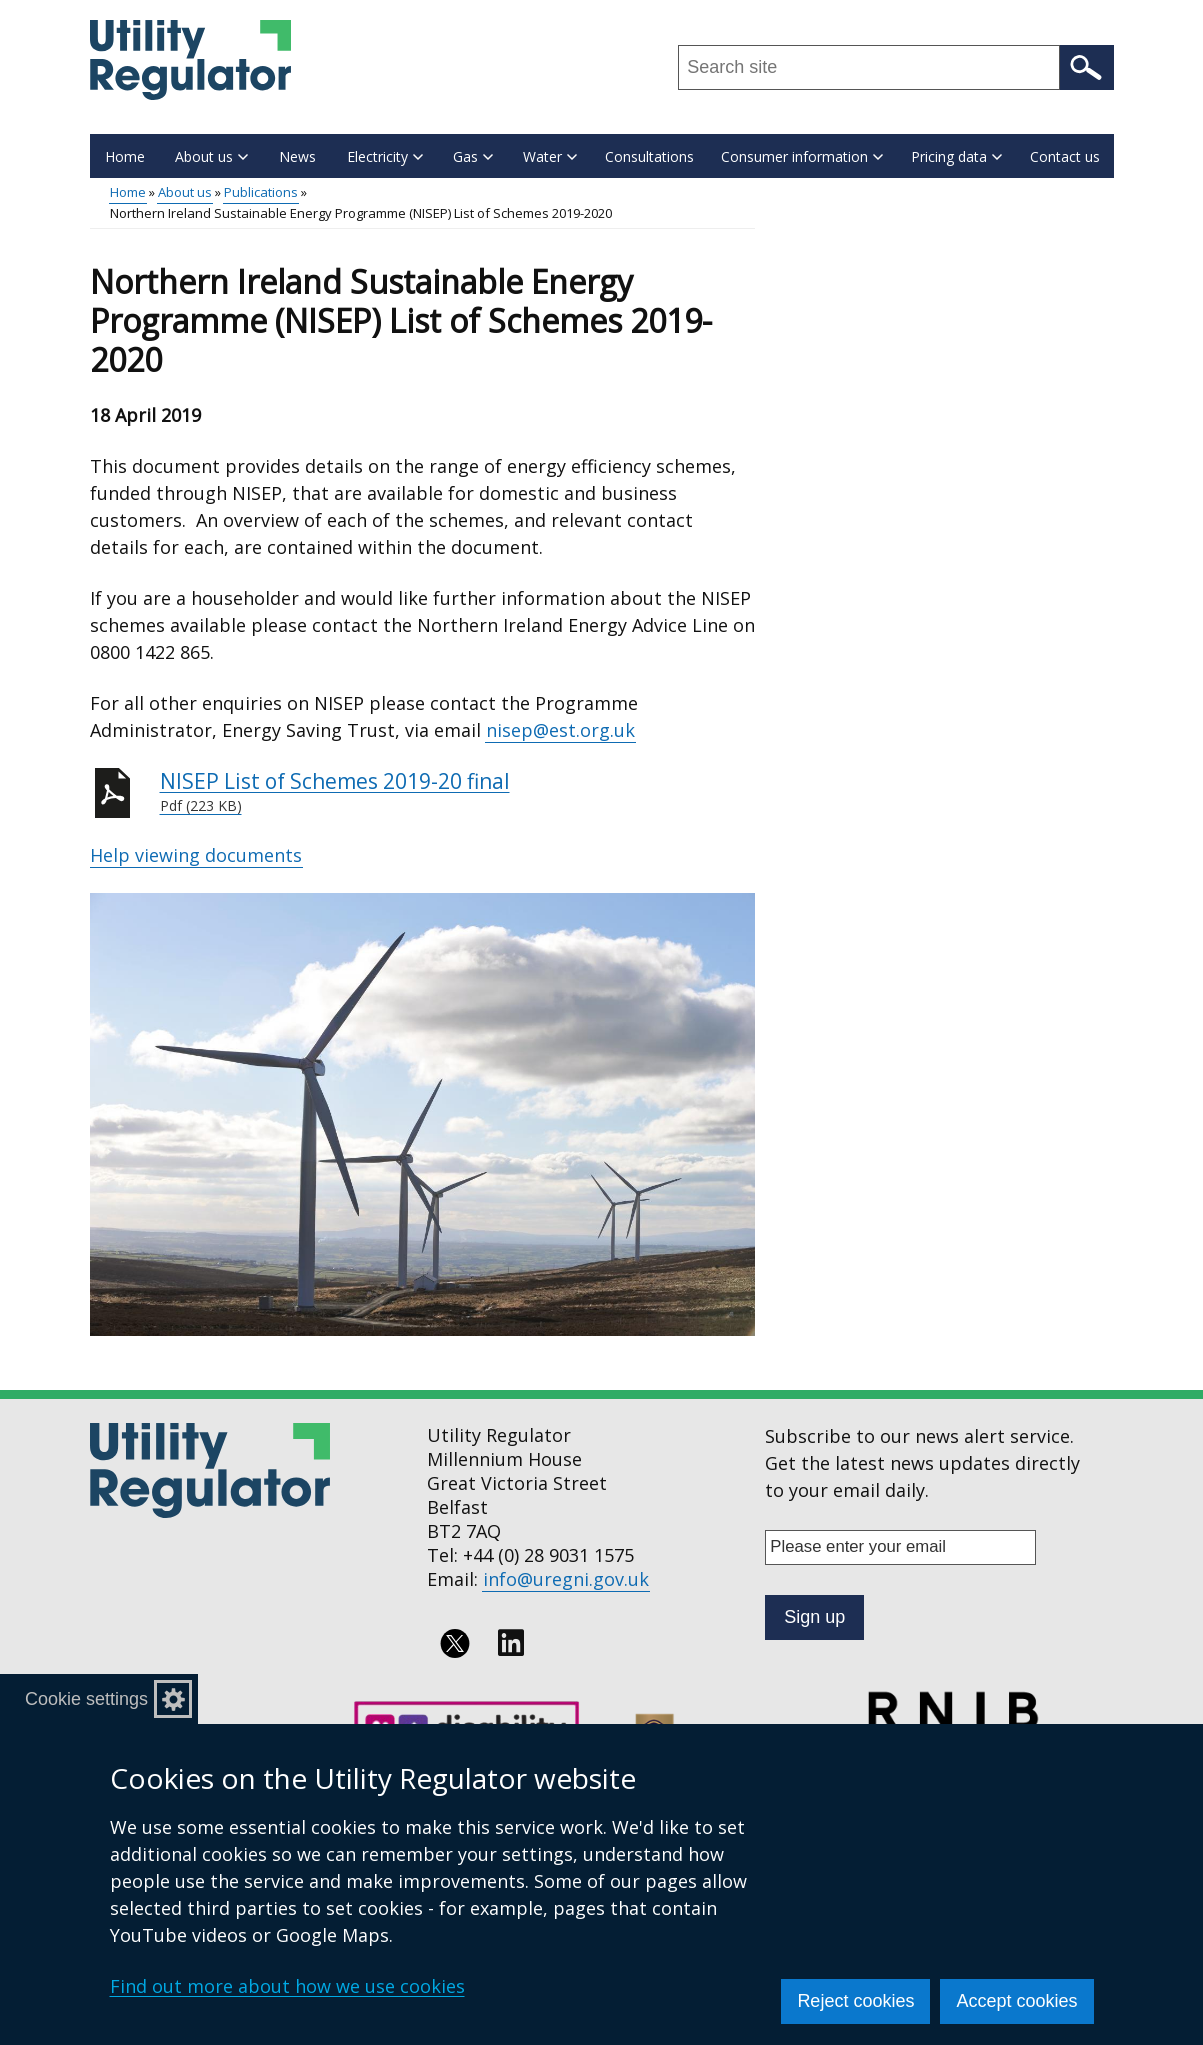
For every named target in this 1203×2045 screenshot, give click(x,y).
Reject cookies (855, 2001)
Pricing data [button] (956, 156)
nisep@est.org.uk (560, 730)
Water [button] (550, 156)
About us (185, 192)
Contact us (1065, 156)
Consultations (649, 156)
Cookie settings (86, 1699)
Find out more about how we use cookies (287, 1986)
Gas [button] (473, 156)
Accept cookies (1016, 2001)
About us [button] (211, 156)
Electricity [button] (385, 156)
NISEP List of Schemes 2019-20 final (458, 792)
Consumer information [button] (802, 156)
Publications (261, 192)
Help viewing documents (196, 855)
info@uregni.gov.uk (566, 1579)
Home (125, 156)
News (297, 156)
